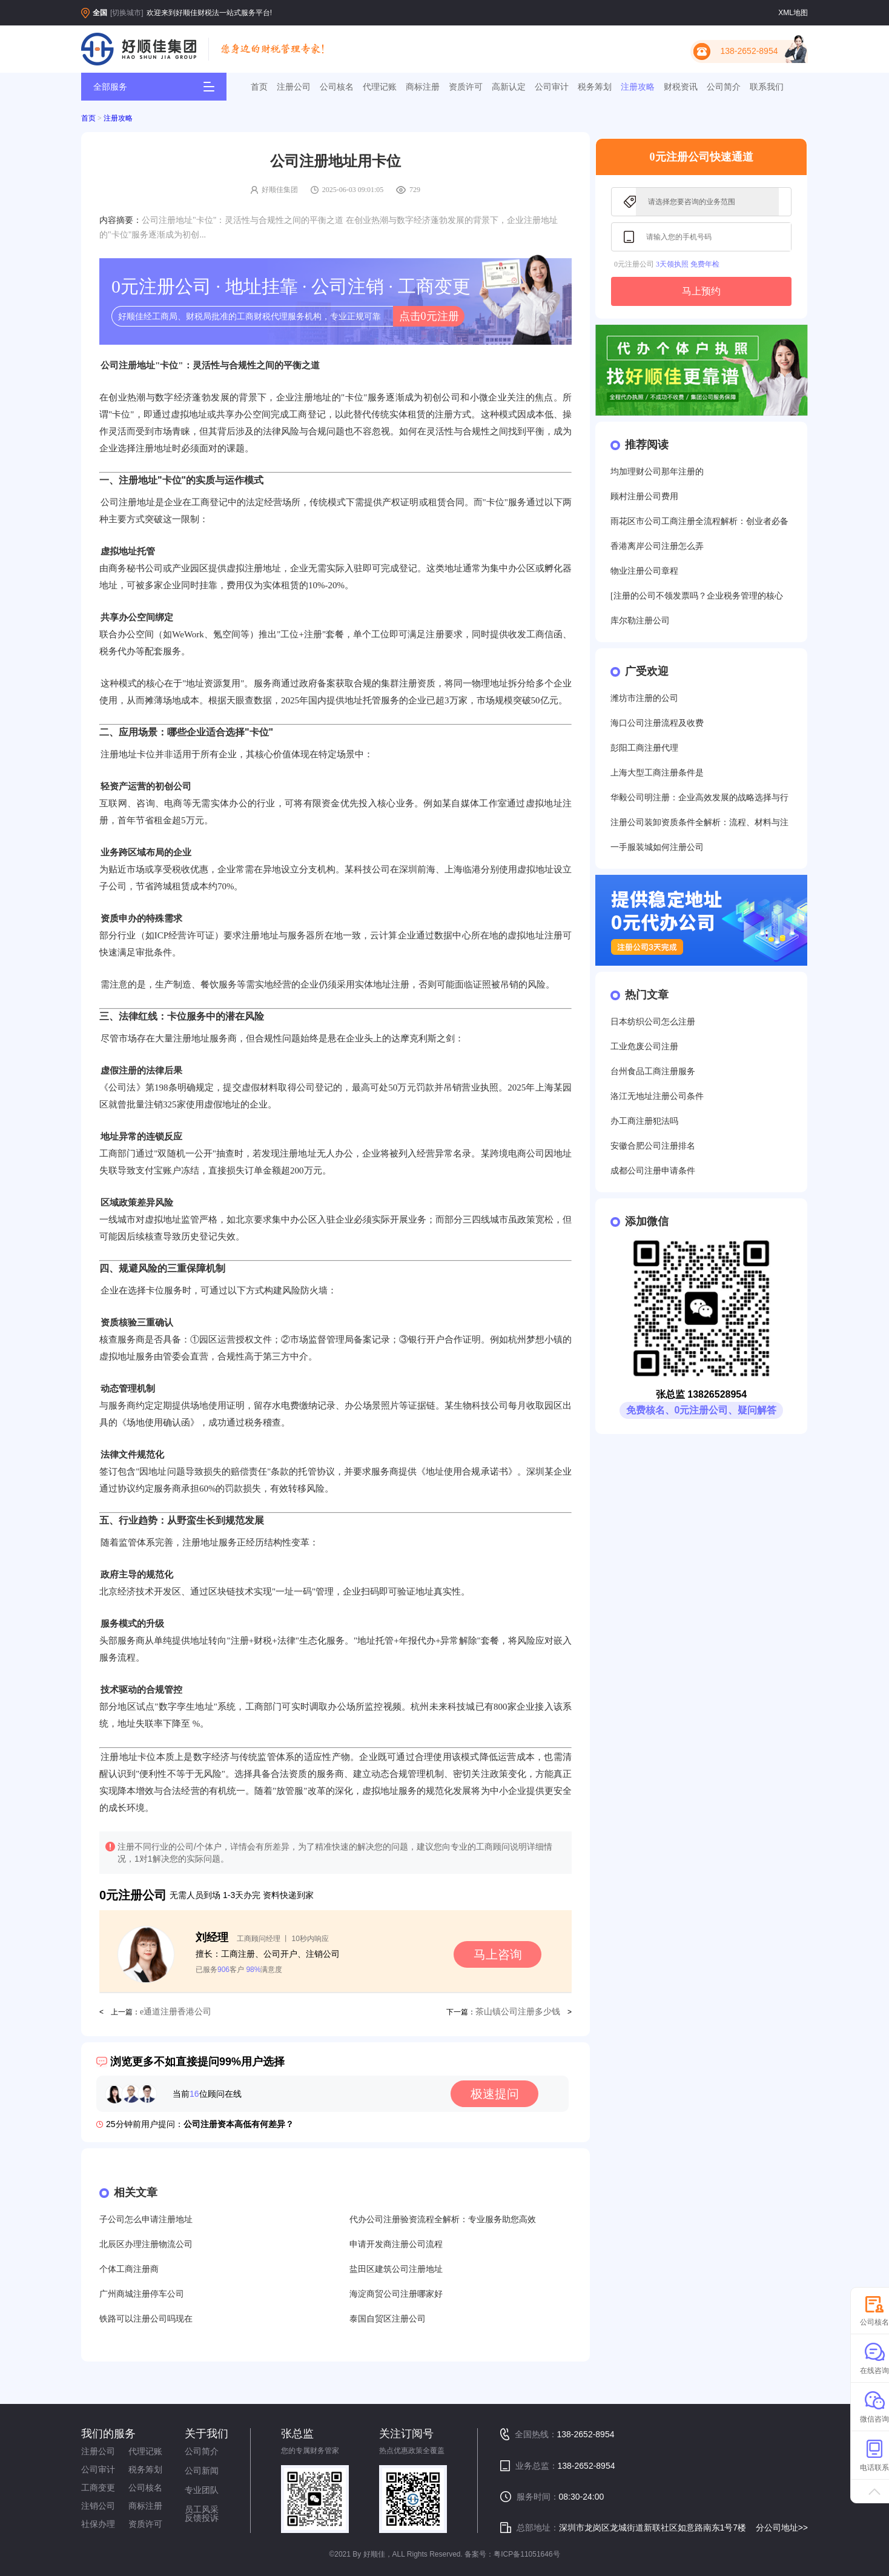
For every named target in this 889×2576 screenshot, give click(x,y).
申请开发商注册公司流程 (396, 2244)
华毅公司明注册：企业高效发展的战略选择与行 (699, 797)
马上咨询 (498, 1954)
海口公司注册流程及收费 (657, 723)
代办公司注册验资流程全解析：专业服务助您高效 (442, 2219)
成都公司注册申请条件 (652, 1170)
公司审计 (552, 86)
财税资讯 (681, 86)
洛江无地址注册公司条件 (657, 1096)
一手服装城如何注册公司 (657, 847)
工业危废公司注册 (644, 1046)
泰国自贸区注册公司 (387, 2318)
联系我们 (767, 86)
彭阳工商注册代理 (644, 747)
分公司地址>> (782, 2527)
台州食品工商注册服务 (652, 1071)
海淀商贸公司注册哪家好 (396, 2294)
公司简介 (724, 86)
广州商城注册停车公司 (141, 2294)
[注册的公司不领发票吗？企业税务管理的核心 (696, 595)
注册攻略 (638, 86)
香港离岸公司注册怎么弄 (657, 546)
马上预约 (701, 291)
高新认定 (509, 86)
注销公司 (98, 2506)
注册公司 (294, 86)
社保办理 (98, 2524)
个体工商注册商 (129, 2269)
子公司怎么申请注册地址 (146, 2219)
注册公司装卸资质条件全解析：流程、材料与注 (699, 822)
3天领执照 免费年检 (687, 264)
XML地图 (793, 12)
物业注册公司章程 (644, 571)
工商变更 (98, 2487)
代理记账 (380, 86)
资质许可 (466, 86)
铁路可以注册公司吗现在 (146, 2318)
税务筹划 (595, 86)
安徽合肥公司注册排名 (652, 1145)
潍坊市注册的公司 (644, 698)
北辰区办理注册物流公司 (146, 2244)
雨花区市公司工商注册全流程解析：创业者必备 (699, 521)
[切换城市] (127, 12)
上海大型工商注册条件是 (657, 772)
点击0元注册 (429, 316)
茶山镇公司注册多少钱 (517, 2011)
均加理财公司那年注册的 (657, 471)
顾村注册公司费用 (644, 496)
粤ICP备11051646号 (527, 2554)
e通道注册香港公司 (175, 2011)
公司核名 (337, 86)
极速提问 (495, 2093)
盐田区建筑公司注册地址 (396, 2269)
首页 (259, 86)
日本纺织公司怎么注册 (652, 1021)
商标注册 (423, 86)
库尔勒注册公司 (640, 620)
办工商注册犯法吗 (644, 1121)
